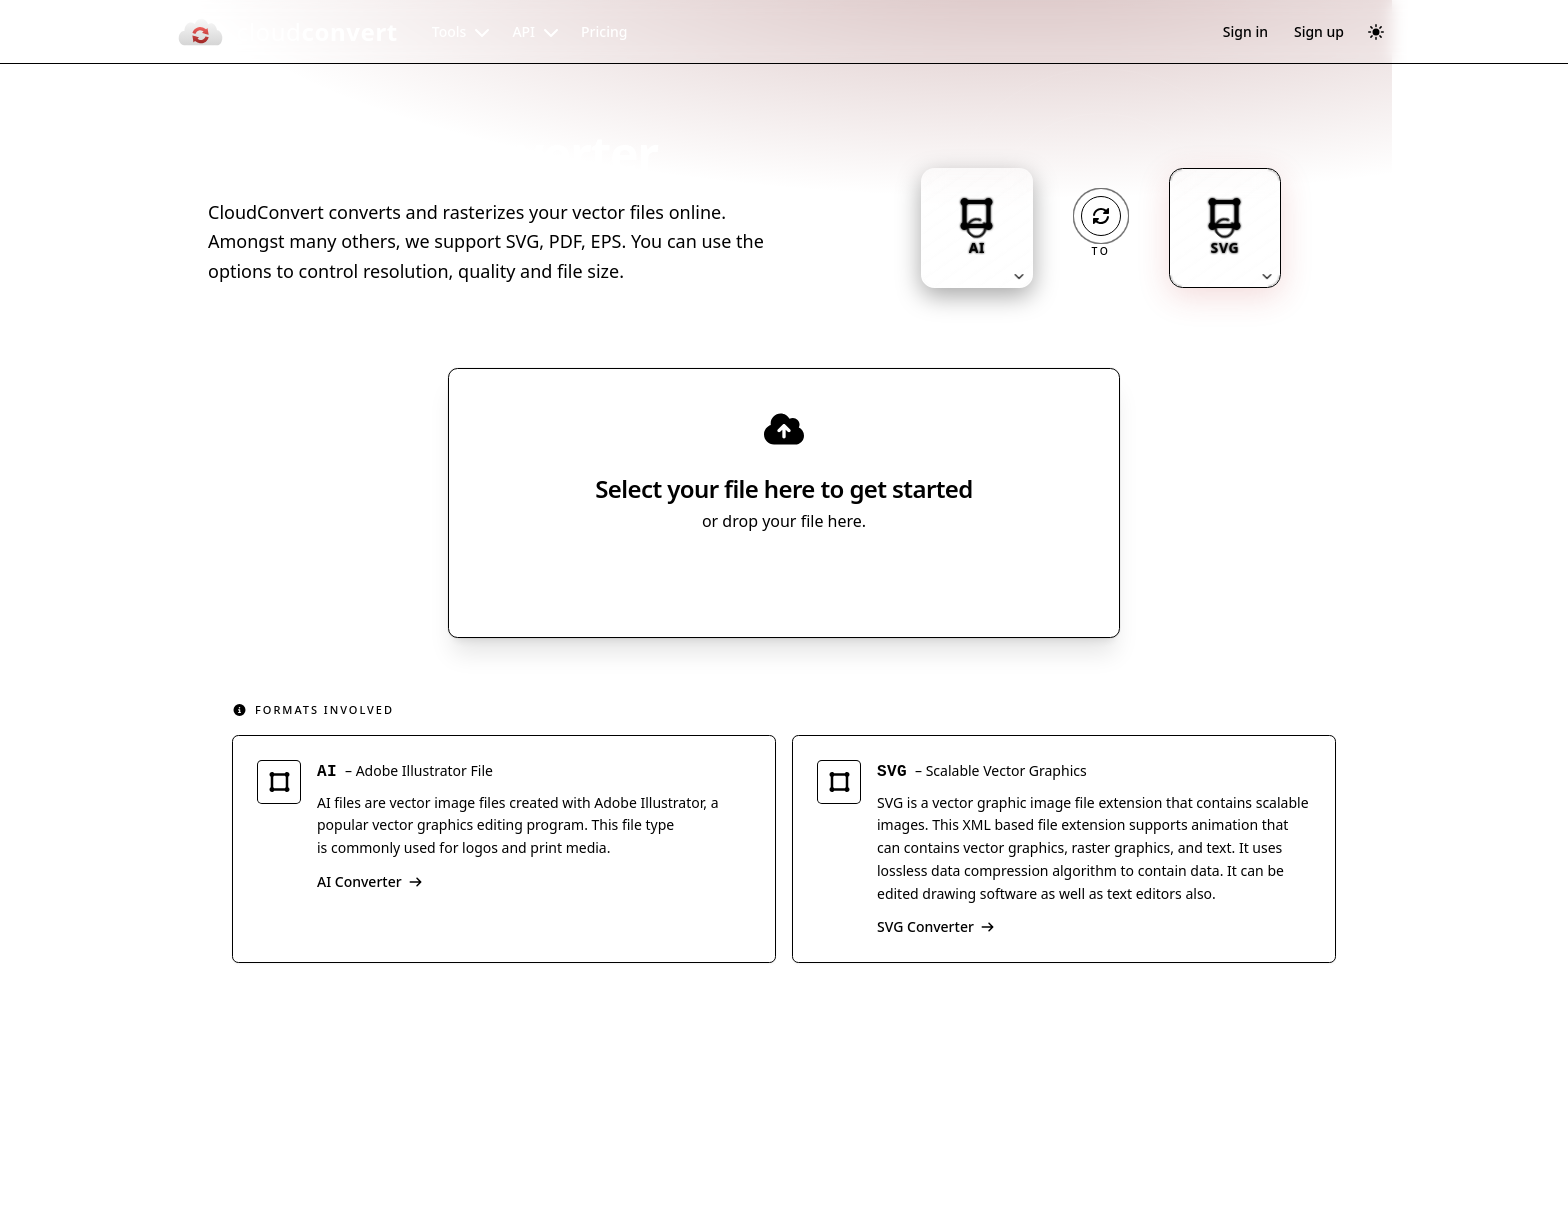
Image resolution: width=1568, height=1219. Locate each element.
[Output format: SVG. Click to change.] (1225, 228)
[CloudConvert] (287, 32)
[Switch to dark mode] (1376, 32)
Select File (764, 577)
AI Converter (370, 881)
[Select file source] (849, 577)
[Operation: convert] (1101, 216)
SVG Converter (936, 926)
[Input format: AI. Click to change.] (977, 228)
